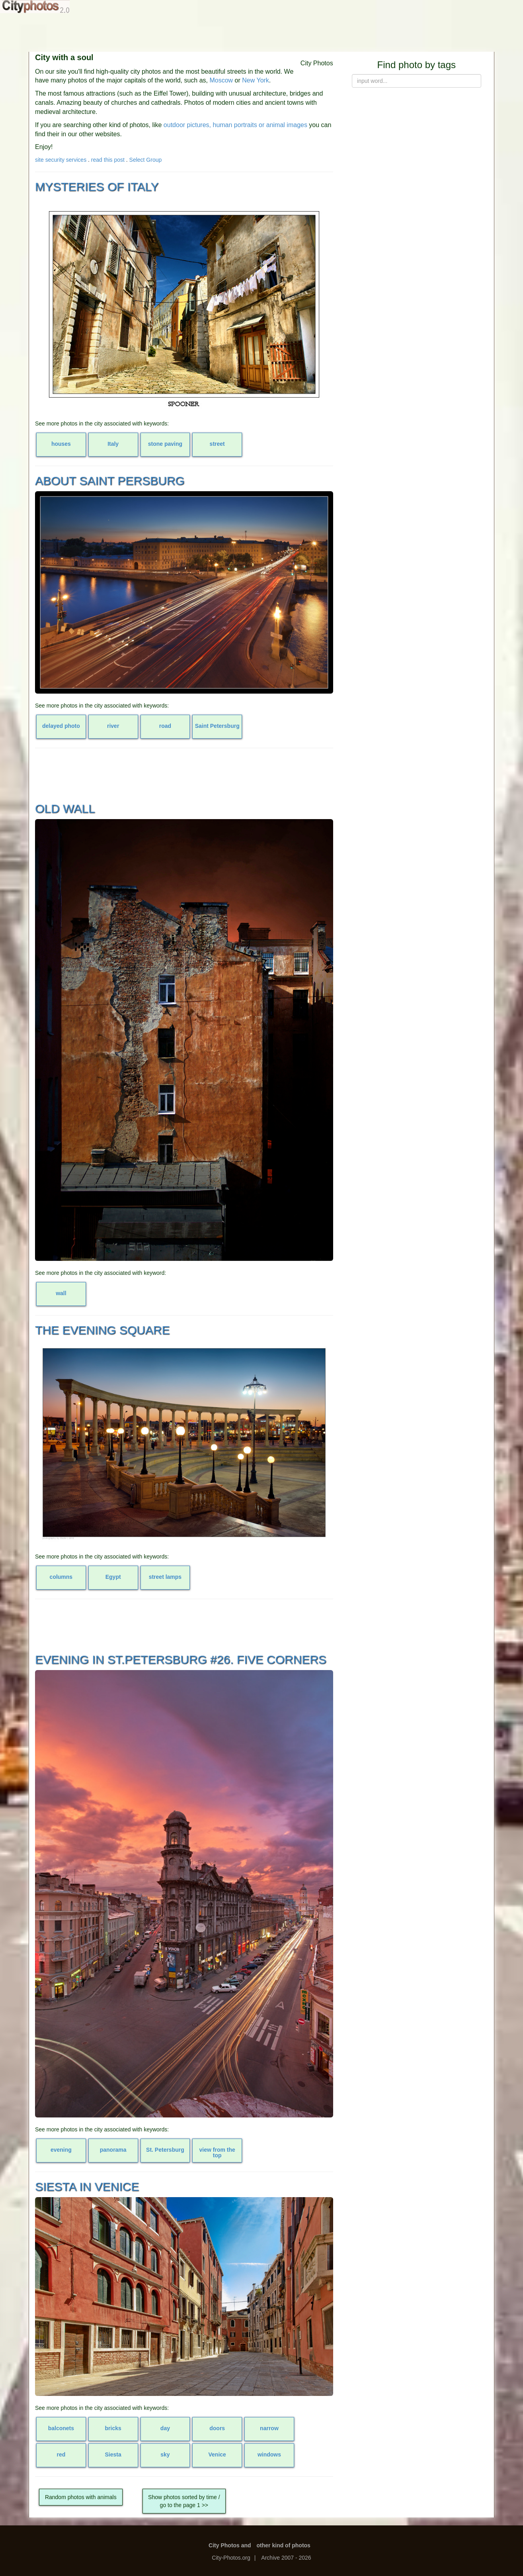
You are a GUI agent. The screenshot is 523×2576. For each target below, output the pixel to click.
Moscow (221, 80)
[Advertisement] (261, 32)
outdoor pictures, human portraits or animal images (235, 125)
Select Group (145, 160)
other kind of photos (283, 2545)
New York (255, 80)
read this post (108, 160)
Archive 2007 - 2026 (286, 2557)
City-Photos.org (231, 2557)
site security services (60, 160)
